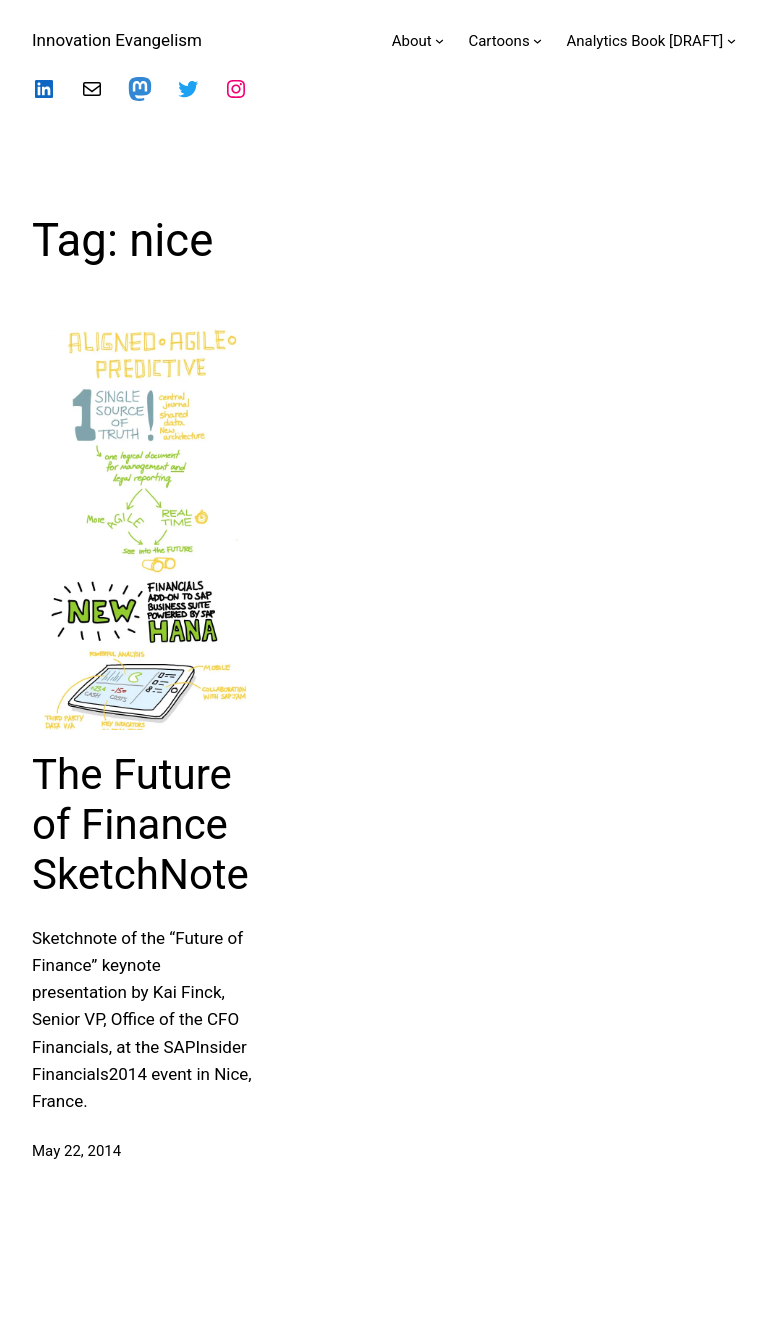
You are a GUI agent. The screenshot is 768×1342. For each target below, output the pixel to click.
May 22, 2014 (76, 1151)
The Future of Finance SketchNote (140, 825)
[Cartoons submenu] (537, 40)
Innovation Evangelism (117, 40)
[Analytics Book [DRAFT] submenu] (731, 40)
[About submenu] (439, 40)
